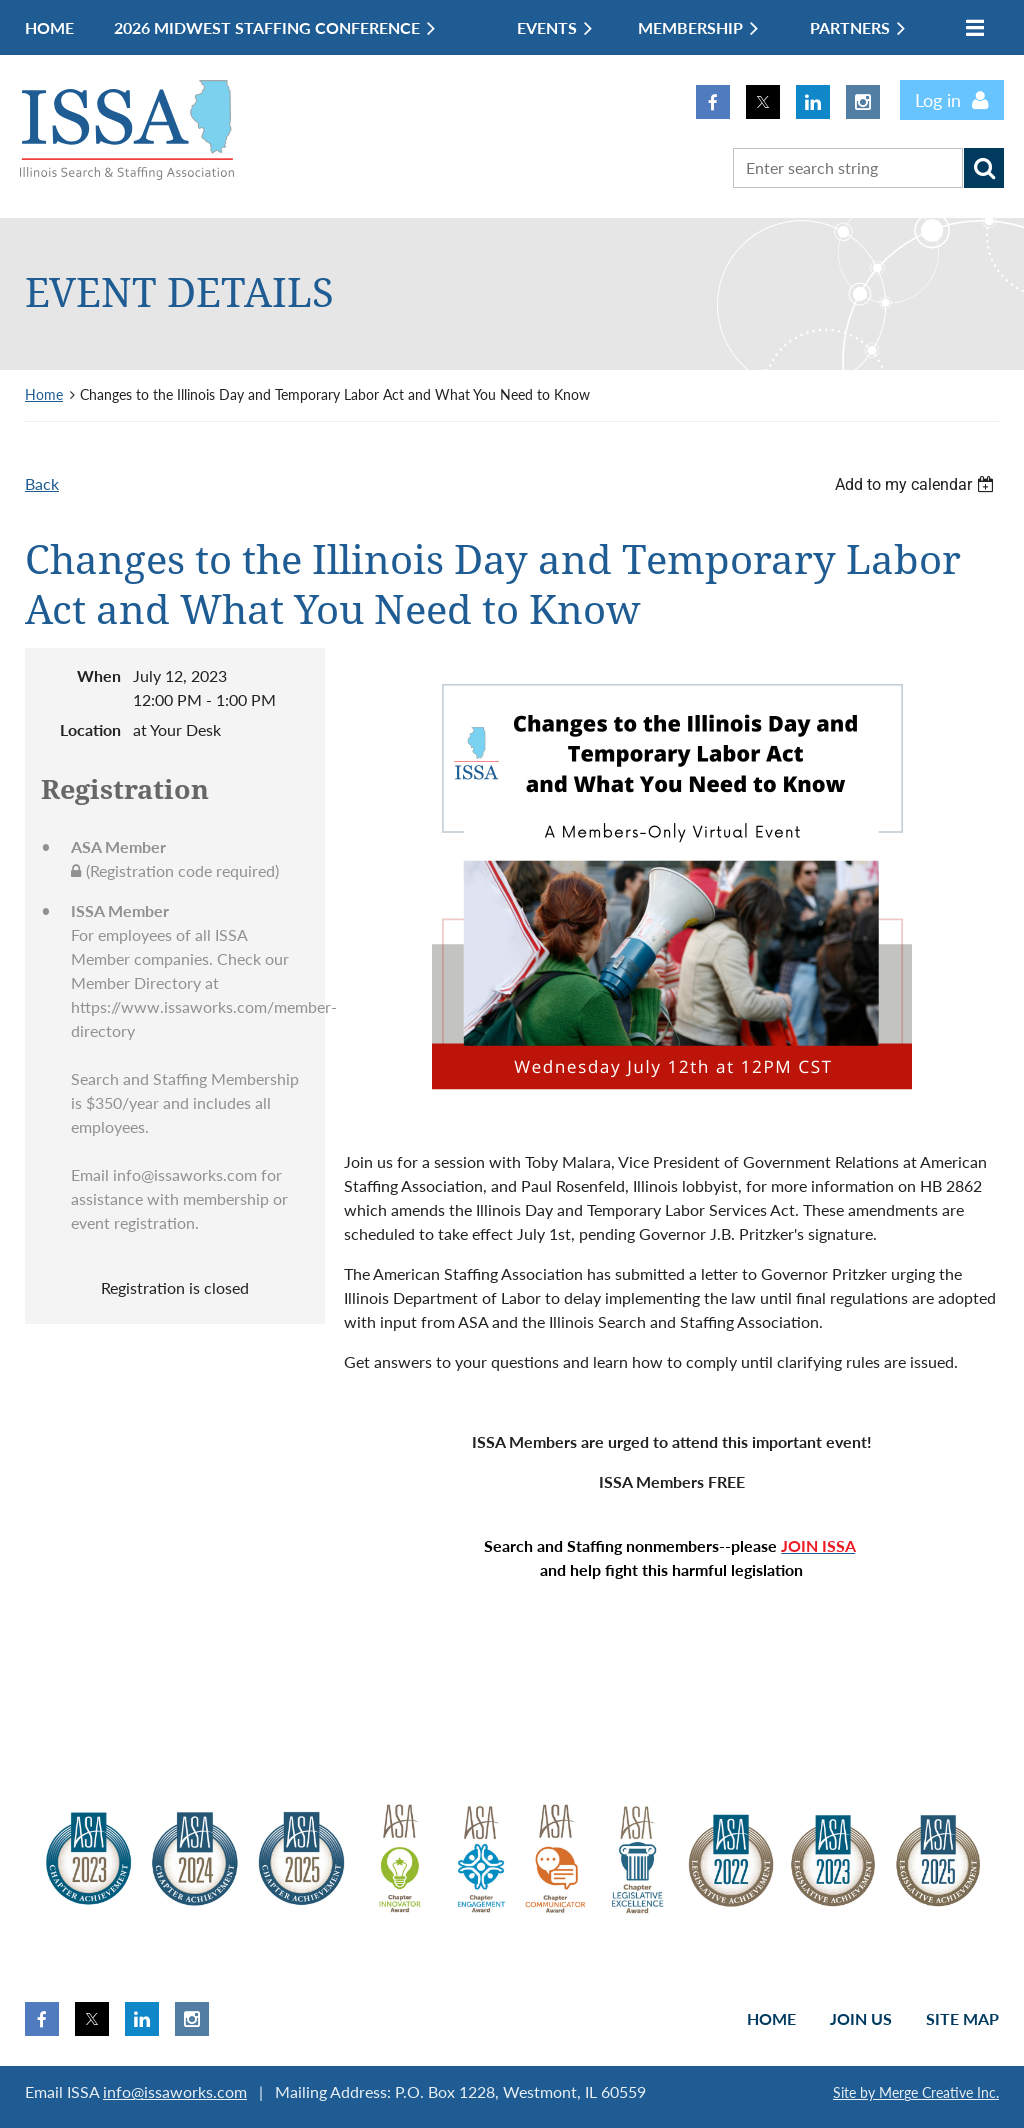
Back (42, 483)
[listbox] (917, 484)
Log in (938, 100)
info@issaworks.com (175, 2091)
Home (44, 394)
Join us (861, 2018)
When (99, 675)
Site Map (962, 2018)
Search (984, 168)
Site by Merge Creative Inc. (916, 2092)
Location (90, 729)
